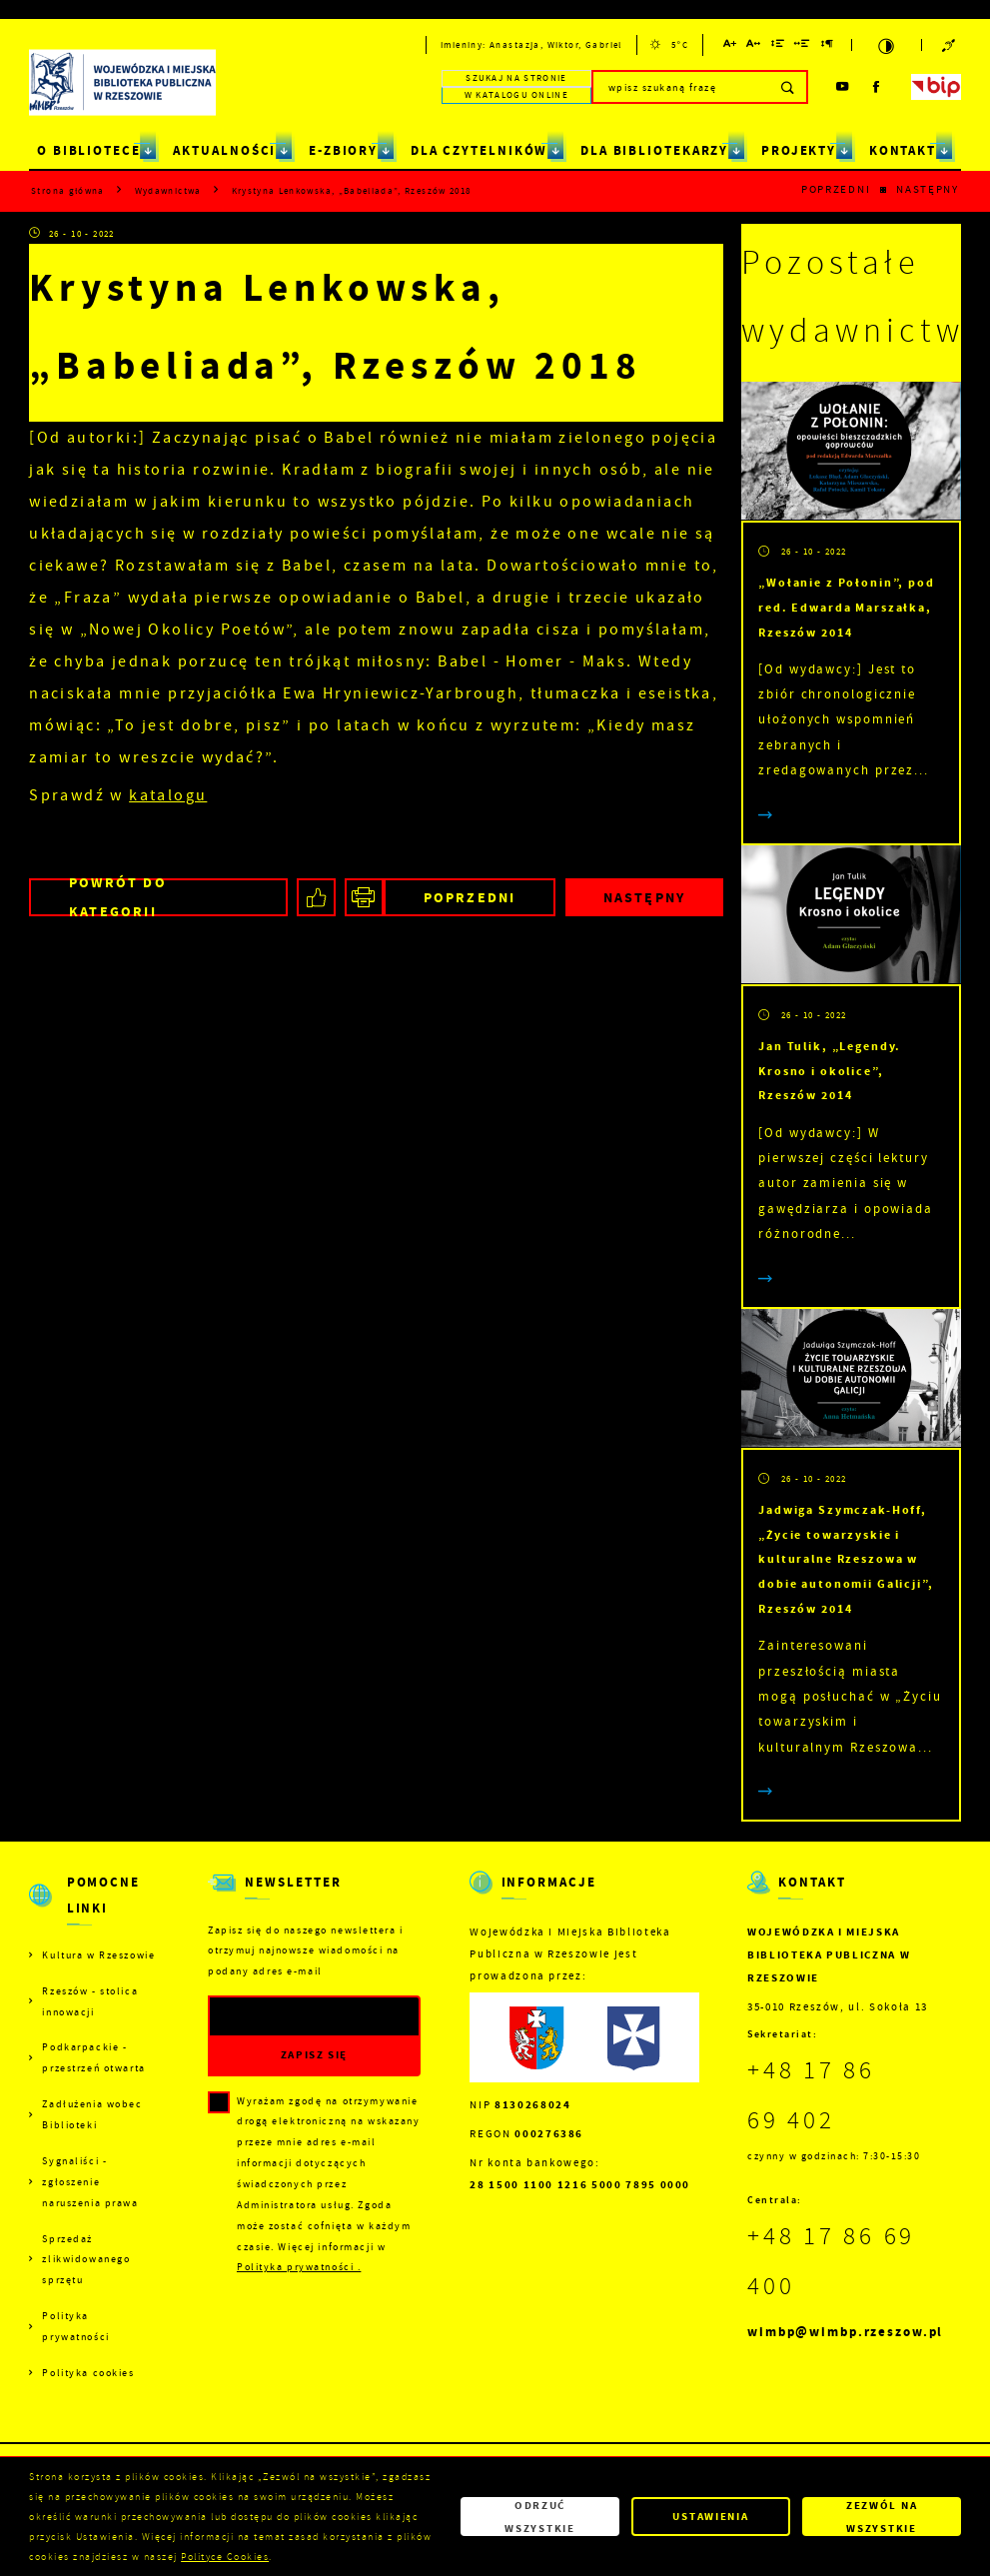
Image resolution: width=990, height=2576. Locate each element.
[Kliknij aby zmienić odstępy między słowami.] (802, 46)
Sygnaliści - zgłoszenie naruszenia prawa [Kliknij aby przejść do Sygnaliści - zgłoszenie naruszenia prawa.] (90, 2181)
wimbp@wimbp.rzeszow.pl (845, 2331)
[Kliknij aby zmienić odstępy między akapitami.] (827, 46)
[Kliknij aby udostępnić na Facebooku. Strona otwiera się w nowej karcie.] (316, 897)
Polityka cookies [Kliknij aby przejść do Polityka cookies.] (88, 2372)
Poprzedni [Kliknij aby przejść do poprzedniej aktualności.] (836, 189)
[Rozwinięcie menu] (93, 1907)
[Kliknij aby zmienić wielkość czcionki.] (730, 46)
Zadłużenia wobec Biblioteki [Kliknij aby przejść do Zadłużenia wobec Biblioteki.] (92, 2114)
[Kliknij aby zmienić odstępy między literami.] (753, 46)
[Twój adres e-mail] (284, 2016)
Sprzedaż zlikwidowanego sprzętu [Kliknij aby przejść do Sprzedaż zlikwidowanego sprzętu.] (86, 2259)
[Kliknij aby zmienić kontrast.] (886, 45)
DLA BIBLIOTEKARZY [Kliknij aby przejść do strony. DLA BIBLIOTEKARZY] (654, 150)
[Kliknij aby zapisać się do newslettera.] (314, 2054)
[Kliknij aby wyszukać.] (788, 87)
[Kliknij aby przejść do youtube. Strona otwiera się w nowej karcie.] (842, 87)
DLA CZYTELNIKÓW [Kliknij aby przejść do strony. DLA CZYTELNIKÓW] (479, 150)
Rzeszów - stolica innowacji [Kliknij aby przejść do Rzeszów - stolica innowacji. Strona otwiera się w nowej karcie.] (90, 2001)
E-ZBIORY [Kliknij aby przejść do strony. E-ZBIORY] (343, 150)
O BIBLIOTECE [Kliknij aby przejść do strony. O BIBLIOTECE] (89, 150)
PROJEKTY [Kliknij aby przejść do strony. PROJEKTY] (798, 150)
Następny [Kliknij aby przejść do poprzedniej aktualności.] (927, 189)
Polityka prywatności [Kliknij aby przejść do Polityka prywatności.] (75, 2326)
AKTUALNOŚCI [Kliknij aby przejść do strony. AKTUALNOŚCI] (224, 150)
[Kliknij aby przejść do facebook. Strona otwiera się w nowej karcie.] (877, 87)
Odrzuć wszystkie (539, 2516)
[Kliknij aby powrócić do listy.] (883, 191)
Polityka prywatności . (299, 2266)
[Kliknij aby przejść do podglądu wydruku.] (364, 897)
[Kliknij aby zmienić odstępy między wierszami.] (778, 46)
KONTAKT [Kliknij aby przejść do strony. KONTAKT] (902, 150)
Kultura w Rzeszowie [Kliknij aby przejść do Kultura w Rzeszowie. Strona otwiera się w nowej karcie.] (98, 1954)
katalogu (168, 795)
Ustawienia (710, 2516)
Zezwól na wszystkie (882, 2516)
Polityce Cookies (225, 2557)
